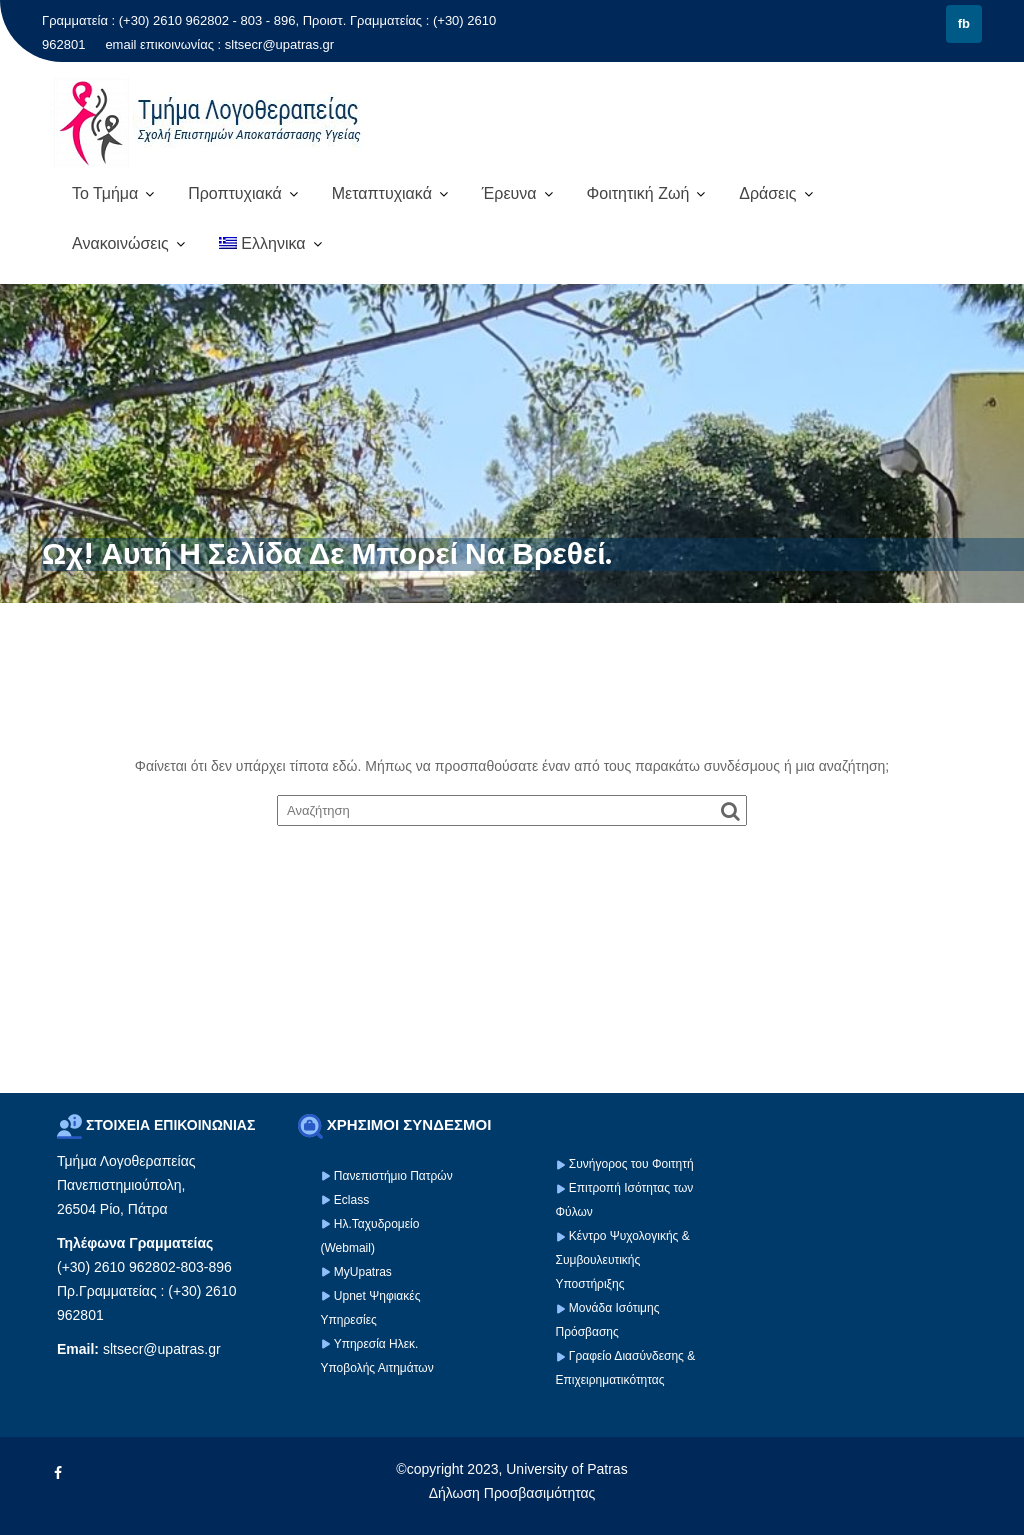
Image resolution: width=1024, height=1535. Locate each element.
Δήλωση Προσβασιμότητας (512, 1493)
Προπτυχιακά (235, 193)
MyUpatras (363, 1272)
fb (964, 23)
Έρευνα (509, 193)
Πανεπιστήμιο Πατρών (393, 1176)
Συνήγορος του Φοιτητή (631, 1164)
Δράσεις (767, 193)
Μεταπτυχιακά (382, 193)
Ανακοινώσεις (120, 243)
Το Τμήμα (105, 193)
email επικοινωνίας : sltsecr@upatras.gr (219, 44)
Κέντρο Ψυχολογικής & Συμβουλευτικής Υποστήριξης (623, 1260)
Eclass (351, 1200)
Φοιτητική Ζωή (637, 193)
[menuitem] (270, 244)
